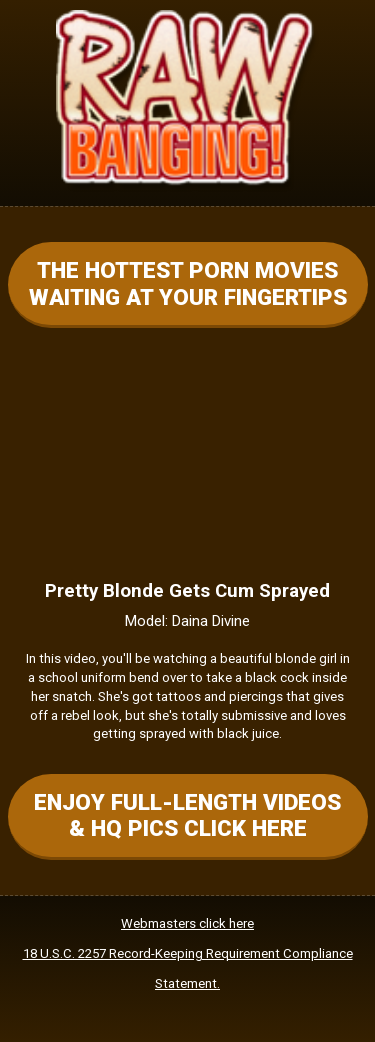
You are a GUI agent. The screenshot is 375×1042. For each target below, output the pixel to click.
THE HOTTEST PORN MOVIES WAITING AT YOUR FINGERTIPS (188, 283)
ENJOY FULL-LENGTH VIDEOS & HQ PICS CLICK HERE (187, 815)
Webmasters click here (187, 923)
